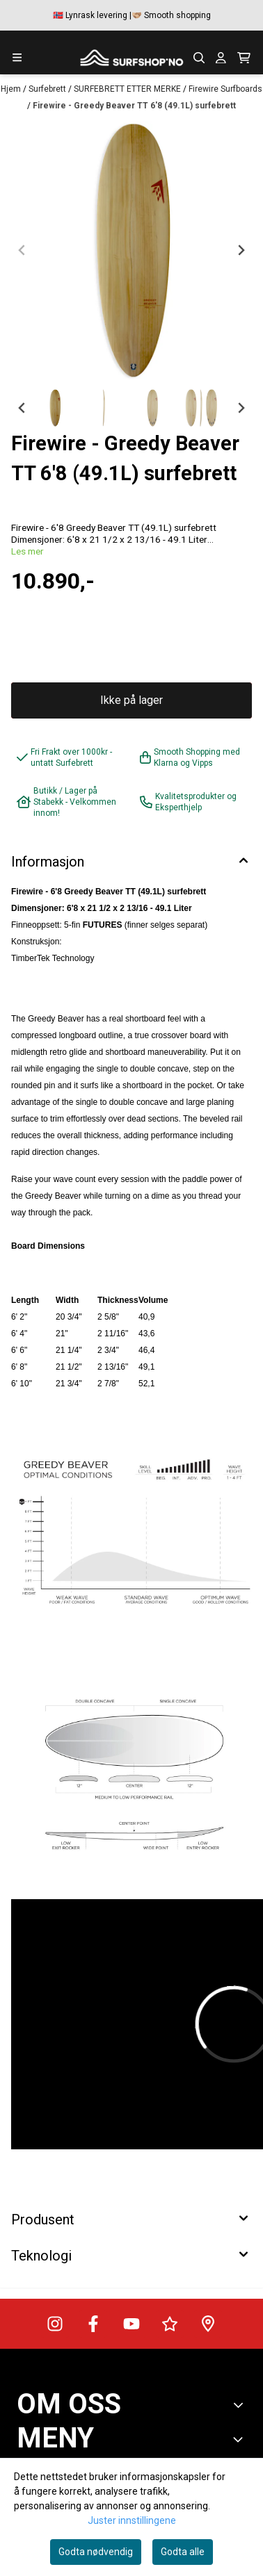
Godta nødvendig (95, 2551)
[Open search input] (199, 58)
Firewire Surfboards (225, 89)
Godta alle (183, 2551)
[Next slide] (241, 250)
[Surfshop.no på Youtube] (131, 2324)
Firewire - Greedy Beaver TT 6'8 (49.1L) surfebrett (134, 105)
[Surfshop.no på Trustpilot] (170, 2324)
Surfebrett (48, 89)
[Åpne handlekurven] (244, 58)
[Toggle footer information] (241, 2405)
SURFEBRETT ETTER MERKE (128, 89)
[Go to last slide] (22, 408)
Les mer (27, 551)
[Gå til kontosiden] (221, 58)
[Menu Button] (17, 57)
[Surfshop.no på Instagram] (55, 2324)
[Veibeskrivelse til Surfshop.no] (208, 2324)
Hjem (12, 89)
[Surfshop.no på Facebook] (93, 2324)
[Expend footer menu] (240, 2439)
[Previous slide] (22, 250)
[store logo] (131, 57)
